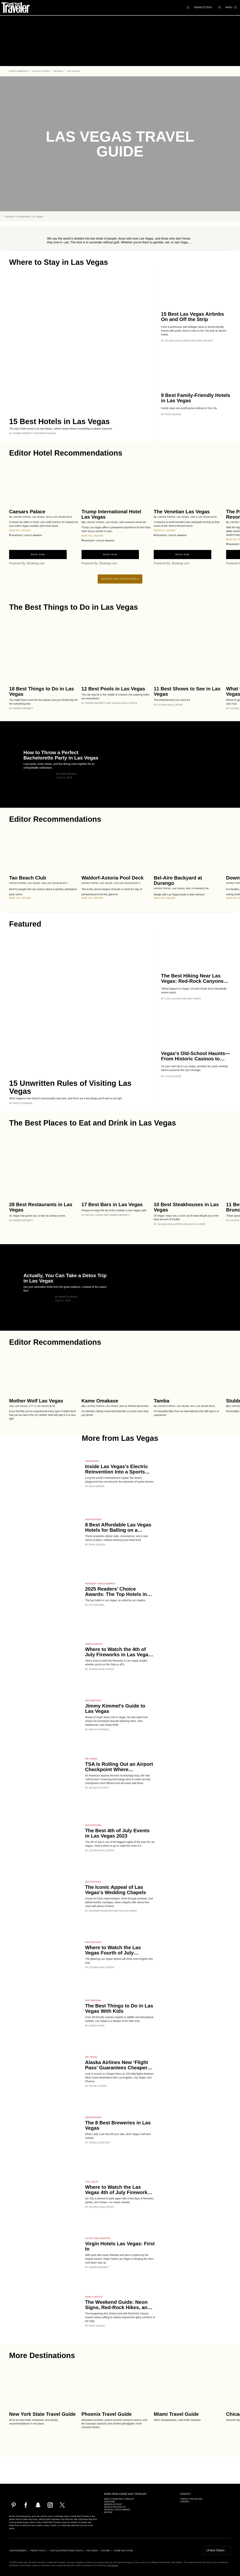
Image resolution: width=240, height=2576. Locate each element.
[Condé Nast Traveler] (16, 7)
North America (19, 71)
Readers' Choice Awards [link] (117, 2510)
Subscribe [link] (109, 2502)
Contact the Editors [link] (191, 2499)
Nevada (58, 71)
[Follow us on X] (62, 2505)
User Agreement (18, 2551)
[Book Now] (38, 554)
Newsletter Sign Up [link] (114, 2507)
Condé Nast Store (123, 2551)
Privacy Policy (38, 2551)
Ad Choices (113, 2565)
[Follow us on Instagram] (50, 2505)
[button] (188, 8)
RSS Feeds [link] (92, 2551)
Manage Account (113, 2504)
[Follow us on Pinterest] (13, 2505)
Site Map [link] (105, 2551)
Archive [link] (108, 2512)
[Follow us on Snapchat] (38, 2505)
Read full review (20, 530)
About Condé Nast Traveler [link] (119, 2499)
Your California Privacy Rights (66, 2551)
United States (41, 71)
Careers (184, 2502)
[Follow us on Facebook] (25, 2505)
